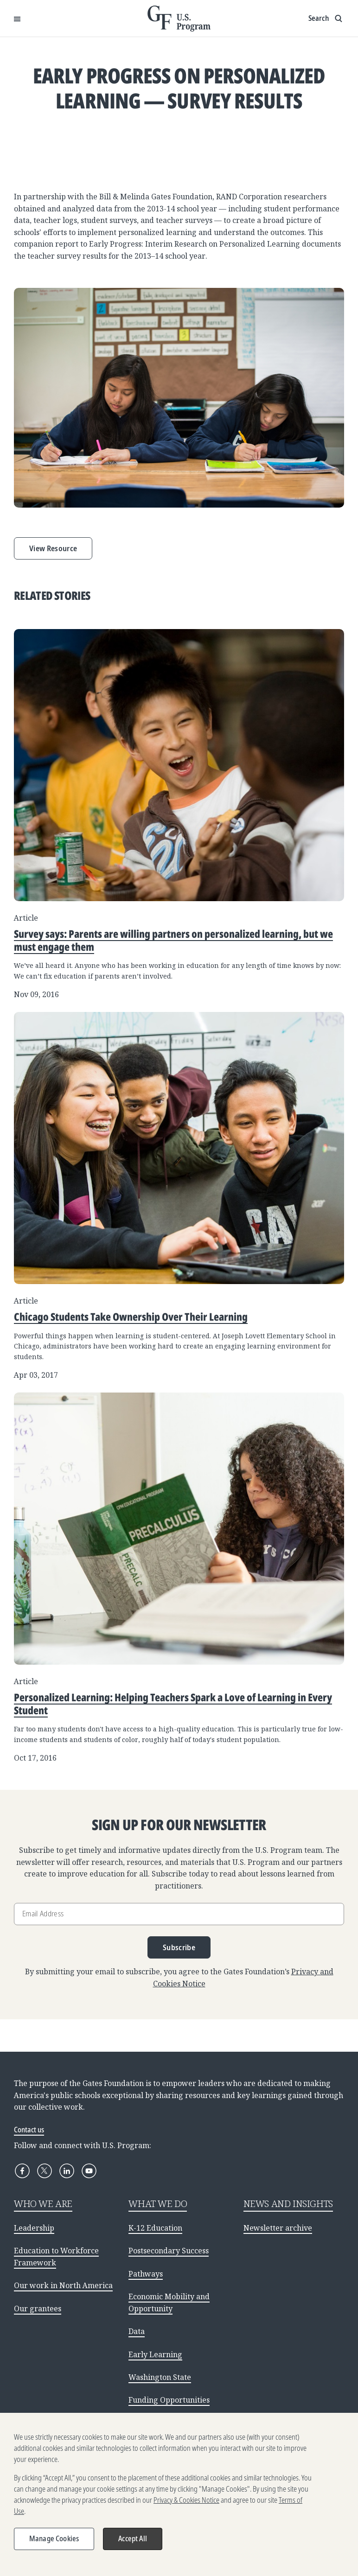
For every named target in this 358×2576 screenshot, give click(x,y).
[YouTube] (89, 2171)
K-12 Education (155, 2228)
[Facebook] (22, 2171)
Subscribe (179, 1947)
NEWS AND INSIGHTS (288, 2203)
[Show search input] (326, 18)
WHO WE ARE (43, 2203)
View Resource (53, 548)
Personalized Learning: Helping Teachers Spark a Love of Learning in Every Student (173, 1703)
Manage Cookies (54, 2544)
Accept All (132, 2544)
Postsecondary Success (168, 2250)
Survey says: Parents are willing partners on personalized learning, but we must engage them (173, 940)
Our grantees (37, 2308)
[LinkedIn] (66, 2171)
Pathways (145, 2274)
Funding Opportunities (169, 2400)
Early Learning (155, 2354)
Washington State (159, 2377)
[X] (44, 2171)
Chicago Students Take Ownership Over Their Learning (131, 1317)
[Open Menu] (17, 18)
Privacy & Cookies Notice (186, 2505)
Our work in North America (63, 2285)
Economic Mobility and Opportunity (169, 2302)
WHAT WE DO (157, 2203)
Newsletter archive (277, 2228)
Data (136, 2331)
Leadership (34, 2228)
